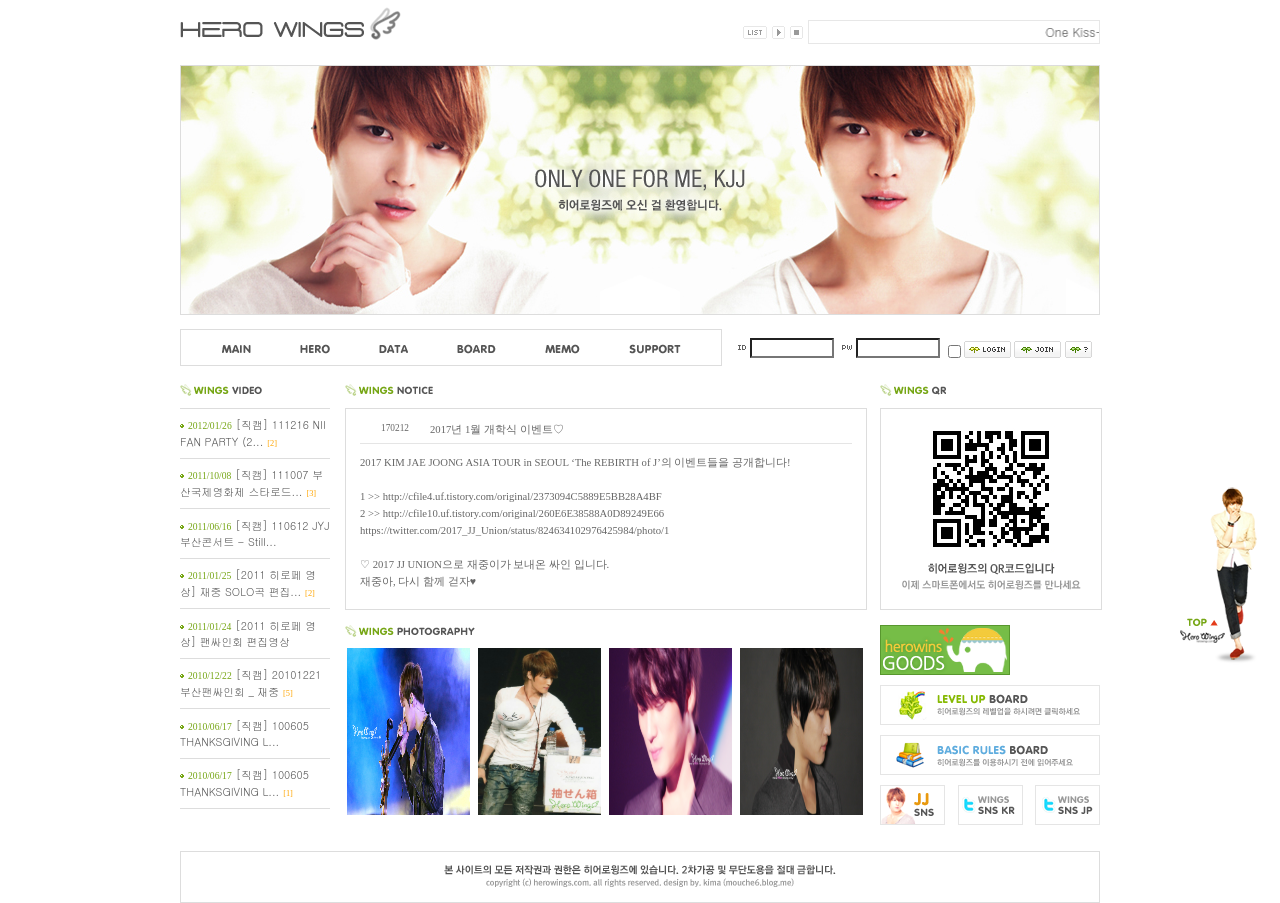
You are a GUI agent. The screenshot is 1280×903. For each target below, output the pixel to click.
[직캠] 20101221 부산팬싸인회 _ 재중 (250, 683)
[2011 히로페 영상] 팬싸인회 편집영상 (248, 633)
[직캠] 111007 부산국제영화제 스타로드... (251, 483)
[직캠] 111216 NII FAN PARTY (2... (253, 433)
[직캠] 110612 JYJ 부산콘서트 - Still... (255, 533)
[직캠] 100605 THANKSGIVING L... (244, 733)
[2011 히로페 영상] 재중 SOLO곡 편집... (248, 583)
